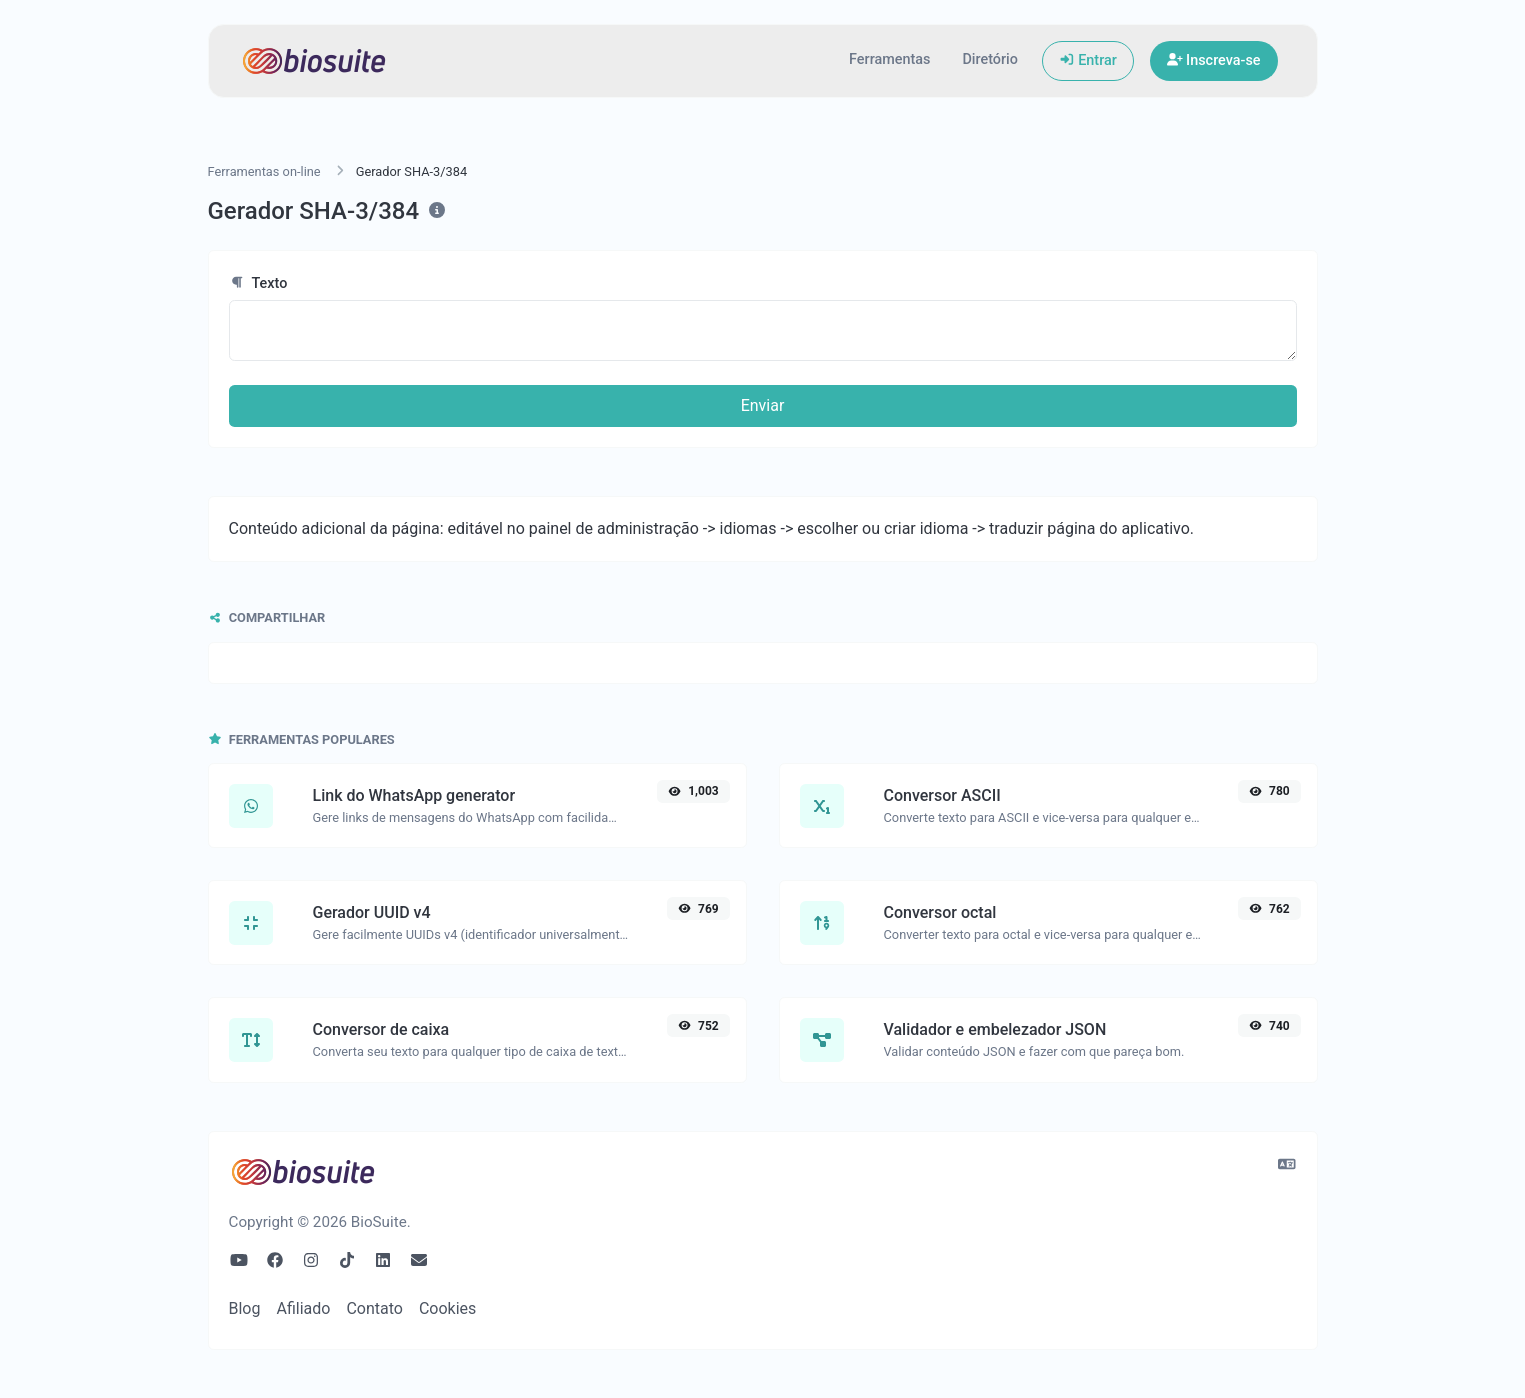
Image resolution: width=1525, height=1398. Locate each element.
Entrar (1088, 60)
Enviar (763, 405)
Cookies (447, 1308)
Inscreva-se (1214, 60)
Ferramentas (889, 59)
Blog (245, 1308)
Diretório (989, 59)
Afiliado (303, 1308)
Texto (258, 283)
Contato (374, 1308)
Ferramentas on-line (264, 171)
